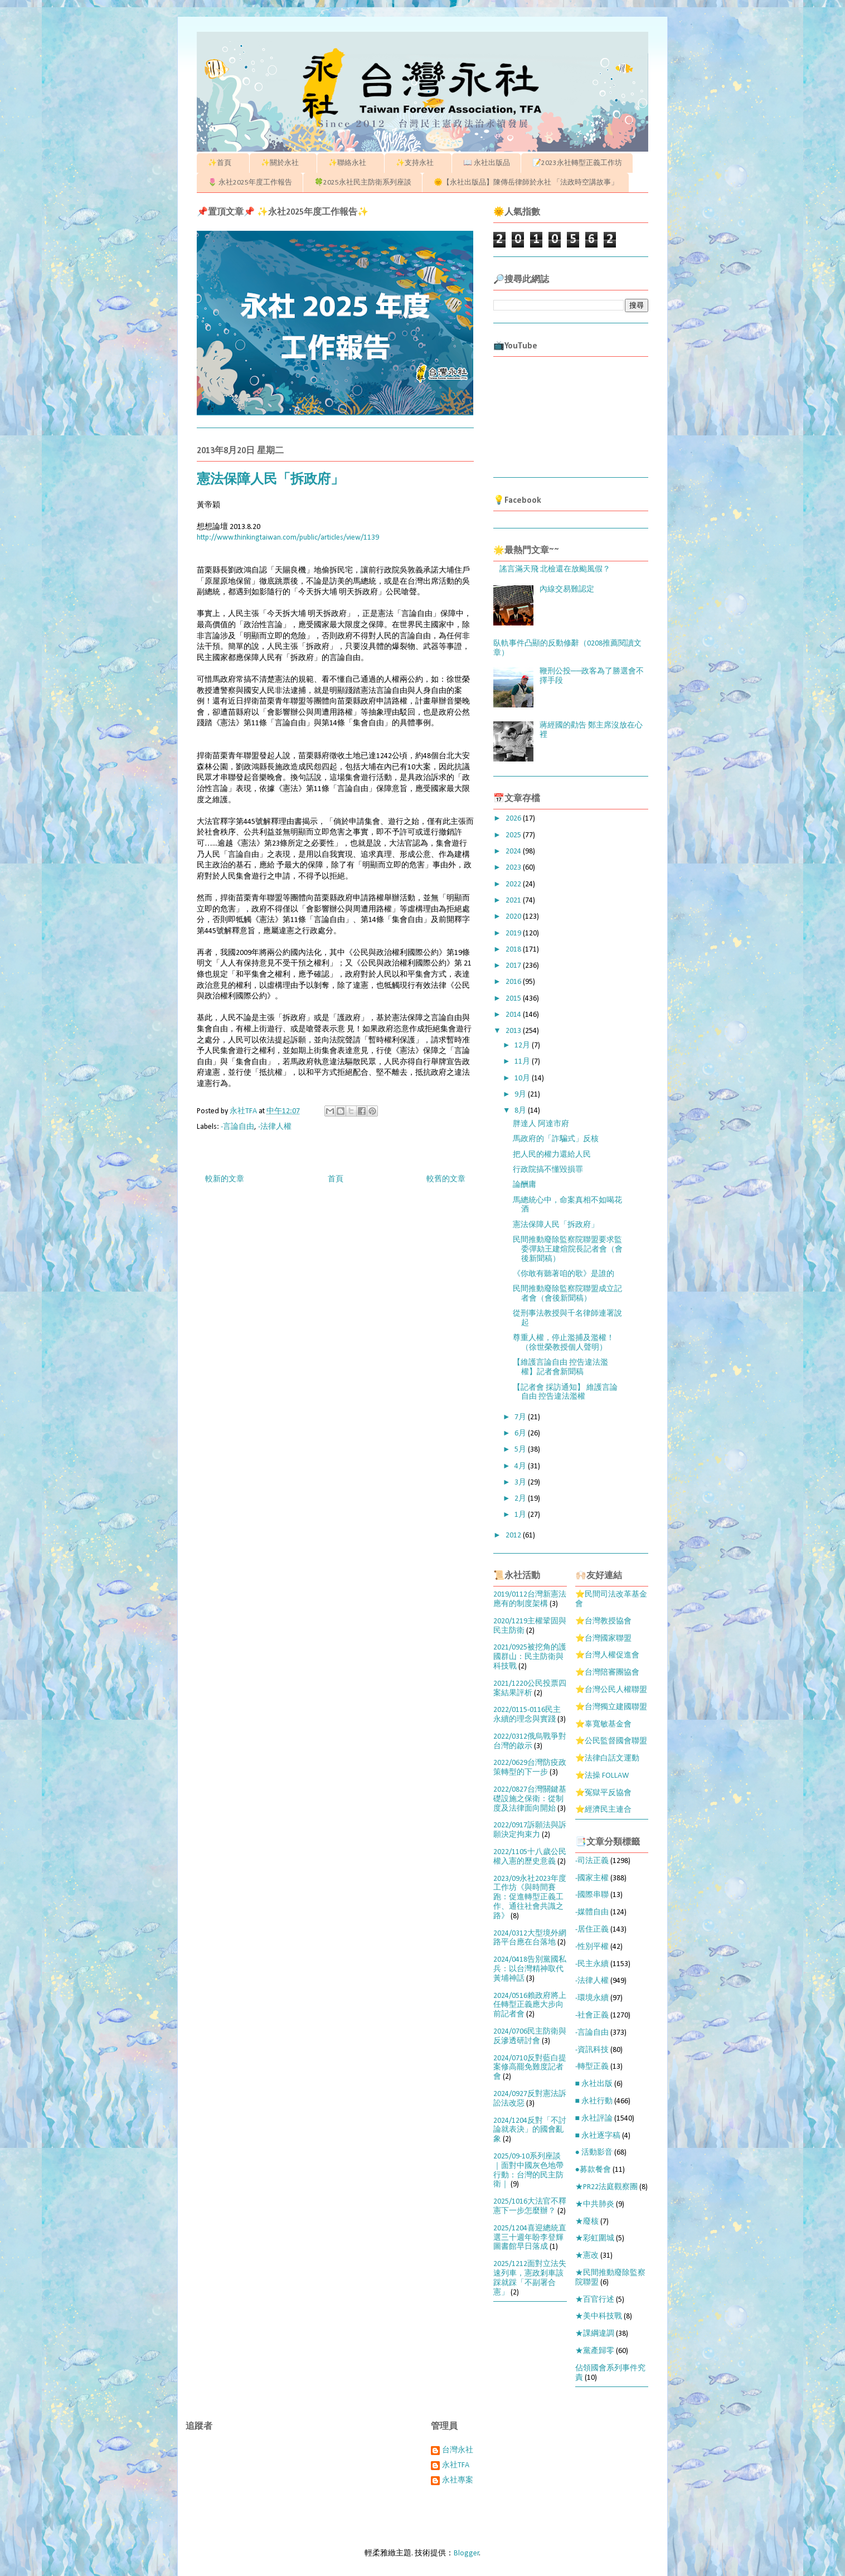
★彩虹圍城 (594, 2238)
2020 (514, 917)
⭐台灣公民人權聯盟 (611, 1690)
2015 (514, 998)
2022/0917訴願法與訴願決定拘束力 (529, 1830)
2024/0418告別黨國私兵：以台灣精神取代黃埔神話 (529, 1969)
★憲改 (587, 2256)
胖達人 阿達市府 (541, 1124)
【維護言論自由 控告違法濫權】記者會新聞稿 (560, 1367)
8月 (521, 1111)
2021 (514, 900)
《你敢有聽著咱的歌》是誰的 (563, 1274)
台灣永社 (457, 2450)
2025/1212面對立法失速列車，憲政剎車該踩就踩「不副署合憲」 (529, 2278)
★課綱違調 (594, 2334)
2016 (514, 982)
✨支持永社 (418, 163)
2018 (514, 949)
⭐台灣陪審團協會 (607, 1672)
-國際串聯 (592, 1895)
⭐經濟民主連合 (603, 1810)
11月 (523, 1061)
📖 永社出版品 (486, 163)
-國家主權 (592, 1878)
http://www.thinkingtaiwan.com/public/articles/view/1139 (288, 537)
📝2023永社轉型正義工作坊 (577, 163)
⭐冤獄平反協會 (603, 1793)
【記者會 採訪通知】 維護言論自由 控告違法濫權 (565, 1392)
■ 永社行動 (594, 2101)
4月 (521, 1466)
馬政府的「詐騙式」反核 (556, 1139)
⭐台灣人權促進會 (607, 1655)
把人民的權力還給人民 (552, 1155)
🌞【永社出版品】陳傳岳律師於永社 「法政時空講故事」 (526, 182)
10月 (523, 1078)
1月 (521, 1515)
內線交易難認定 (567, 589)
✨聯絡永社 (350, 163)
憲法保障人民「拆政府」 (556, 1225)
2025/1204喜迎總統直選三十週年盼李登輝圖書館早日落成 (529, 2238)
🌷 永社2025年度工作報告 (250, 182)
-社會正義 (592, 2015)
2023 (514, 867)
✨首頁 (223, 163)
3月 (521, 1482)
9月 (521, 1094)
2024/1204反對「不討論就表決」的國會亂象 (529, 2130)
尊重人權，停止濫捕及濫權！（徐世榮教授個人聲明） (563, 1343)
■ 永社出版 (594, 2084)
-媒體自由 (592, 1912)
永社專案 (457, 2480)
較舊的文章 (445, 1179)
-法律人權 (275, 1127)
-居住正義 (592, 1929)
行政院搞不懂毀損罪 (548, 1170)
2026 (514, 818)
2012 (514, 1535)
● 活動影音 (594, 2152)
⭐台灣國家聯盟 (603, 1638)
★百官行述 (594, 2300)
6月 (521, 1433)
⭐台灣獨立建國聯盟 (611, 1707)
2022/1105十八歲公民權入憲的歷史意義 (529, 1857)
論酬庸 (524, 1185)
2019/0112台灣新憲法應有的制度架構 (529, 1599)
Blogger (466, 2553)
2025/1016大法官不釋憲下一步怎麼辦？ (529, 2206)
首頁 (335, 1179)
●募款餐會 (593, 2170)
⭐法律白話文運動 (607, 1758)
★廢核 (587, 2222)
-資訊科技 (592, 2050)
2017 (514, 966)
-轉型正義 (592, 2067)
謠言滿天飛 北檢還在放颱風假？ (554, 569)
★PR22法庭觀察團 (606, 2187)
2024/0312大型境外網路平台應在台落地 (529, 1938)
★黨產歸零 (594, 2351)
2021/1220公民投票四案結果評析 (529, 1688)
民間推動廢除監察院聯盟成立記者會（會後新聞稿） (567, 1294)
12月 (523, 1045)
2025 (514, 835)
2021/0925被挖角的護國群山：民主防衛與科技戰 (529, 1657)
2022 (514, 884)
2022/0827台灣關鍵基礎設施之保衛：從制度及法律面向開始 (529, 1799)
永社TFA (455, 2465)
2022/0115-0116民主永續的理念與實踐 (527, 1715)
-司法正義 (592, 1861)
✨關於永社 (283, 163)
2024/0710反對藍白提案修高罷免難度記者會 (529, 2068)
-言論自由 (237, 1127)
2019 (514, 933)
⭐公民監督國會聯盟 (611, 1741)
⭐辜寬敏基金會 (603, 1724)
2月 (521, 1499)
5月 (521, 1449)
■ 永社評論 (594, 2118)
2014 (514, 1015)
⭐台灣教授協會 (603, 1621)
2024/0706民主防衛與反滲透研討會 (529, 2036)
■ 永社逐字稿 (597, 2136)
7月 (521, 1417)
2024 (514, 851)
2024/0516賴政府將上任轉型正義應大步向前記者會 (529, 2005)
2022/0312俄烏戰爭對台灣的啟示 (529, 1741)
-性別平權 (592, 1947)
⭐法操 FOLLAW (602, 1776)
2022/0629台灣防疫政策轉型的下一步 (529, 1768)
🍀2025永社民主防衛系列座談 (362, 182)
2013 (514, 1031)
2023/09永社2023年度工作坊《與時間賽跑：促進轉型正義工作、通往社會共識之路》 (529, 1897)
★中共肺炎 (594, 2204)
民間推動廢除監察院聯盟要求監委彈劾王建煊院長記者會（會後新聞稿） (568, 1249)
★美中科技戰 (598, 2316)
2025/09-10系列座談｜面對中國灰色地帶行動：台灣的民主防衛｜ (528, 2170)
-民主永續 (592, 1964)
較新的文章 (224, 1179)
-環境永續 (592, 1998)
